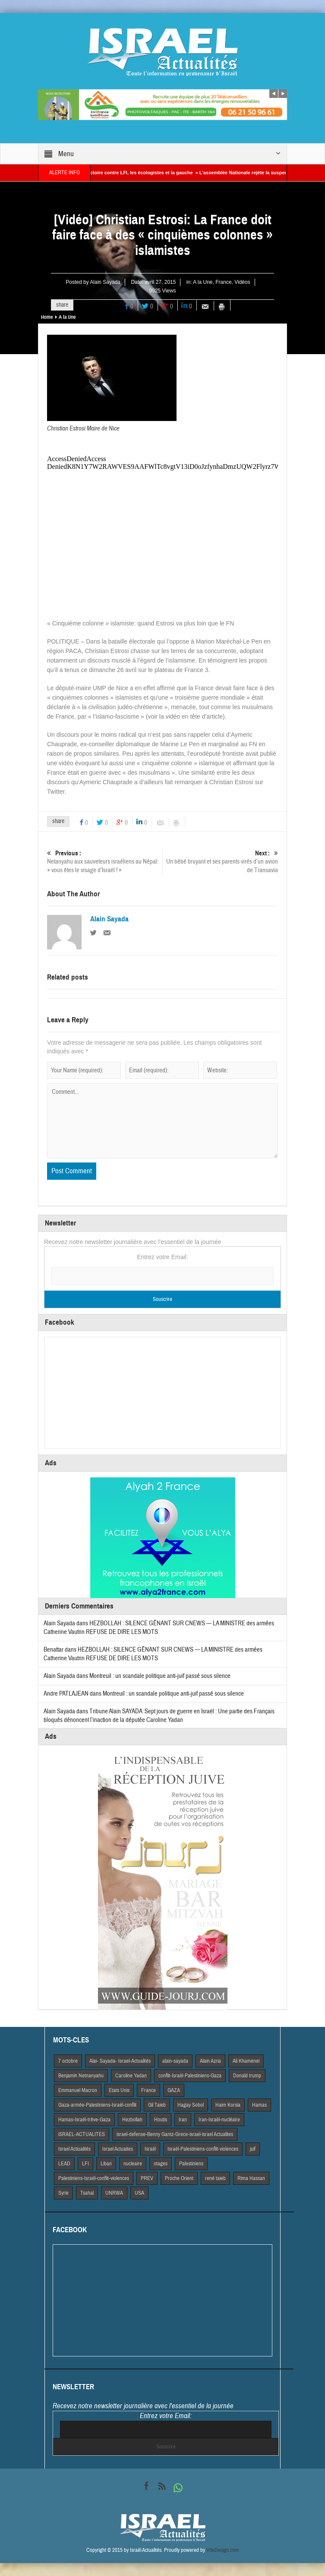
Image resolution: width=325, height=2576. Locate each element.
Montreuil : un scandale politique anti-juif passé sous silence (159, 1676)
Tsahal (87, 2193)
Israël (150, 2149)
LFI (85, 2163)
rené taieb (215, 2178)
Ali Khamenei (246, 2061)
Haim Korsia (227, 2105)
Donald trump (247, 2075)
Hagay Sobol (190, 2105)
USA (139, 2193)
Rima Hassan (251, 2178)
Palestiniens (191, 2163)
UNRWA (114, 2193)
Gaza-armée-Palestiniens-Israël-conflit (97, 2105)
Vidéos (242, 282)
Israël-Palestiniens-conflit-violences (202, 2149)
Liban (106, 2163)
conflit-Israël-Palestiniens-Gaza (189, 2075)
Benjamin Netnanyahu (81, 2075)
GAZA (173, 2090)
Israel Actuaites (117, 2149)
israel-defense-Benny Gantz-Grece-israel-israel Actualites (175, 2134)
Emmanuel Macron (77, 2090)
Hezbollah (132, 2119)
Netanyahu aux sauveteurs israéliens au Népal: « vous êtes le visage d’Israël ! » (104, 861)
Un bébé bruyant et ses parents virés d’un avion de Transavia (220, 861)
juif (253, 2149)
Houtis (160, 2119)
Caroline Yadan (131, 2075)
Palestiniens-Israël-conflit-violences (93, 2178)
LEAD (64, 2163)
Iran (183, 2119)
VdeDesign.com (222, 2550)
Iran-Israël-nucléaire (219, 2119)
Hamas (259, 2105)
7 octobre (68, 2061)
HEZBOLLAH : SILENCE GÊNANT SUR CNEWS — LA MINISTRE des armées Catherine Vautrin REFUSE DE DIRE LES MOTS (153, 1654)
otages (160, 2163)
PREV (147, 2178)
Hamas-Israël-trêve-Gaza (84, 2119)
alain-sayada (175, 2061)
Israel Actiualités (74, 2149)
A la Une (202, 282)
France (223, 282)
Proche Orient (179, 2178)
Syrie (63, 2193)
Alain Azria (210, 2061)
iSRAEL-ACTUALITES (81, 2134)
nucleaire (132, 2163)
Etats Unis (119, 2090)
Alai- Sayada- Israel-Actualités (120, 2061)
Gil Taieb (157, 2105)
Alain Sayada (105, 282)
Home (47, 317)
